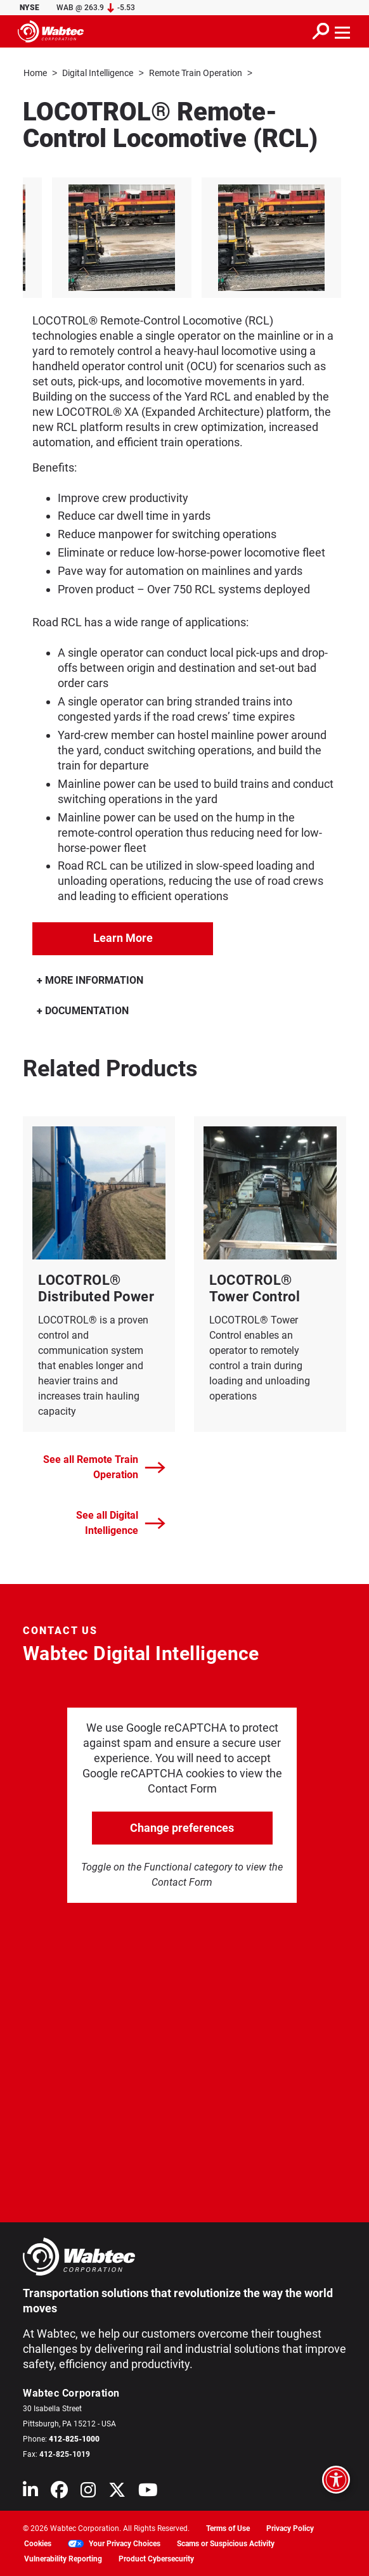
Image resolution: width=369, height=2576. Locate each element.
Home (35, 73)
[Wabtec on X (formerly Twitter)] (117, 2492)
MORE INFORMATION (90, 980)
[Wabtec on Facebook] (59, 2492)
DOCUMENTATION (83, 1010)
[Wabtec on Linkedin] (30, 2492)
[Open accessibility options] (336, 2480)
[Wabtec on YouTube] (148, 2492)
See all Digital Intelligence (120, 1522)
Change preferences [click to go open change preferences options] (182, 1827)
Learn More (123, 937)
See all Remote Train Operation (104, 1466)
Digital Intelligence (97, 73)
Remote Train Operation (195, 73)
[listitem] (189, 237)
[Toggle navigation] (343, 31)
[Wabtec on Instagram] (88, 2492)
